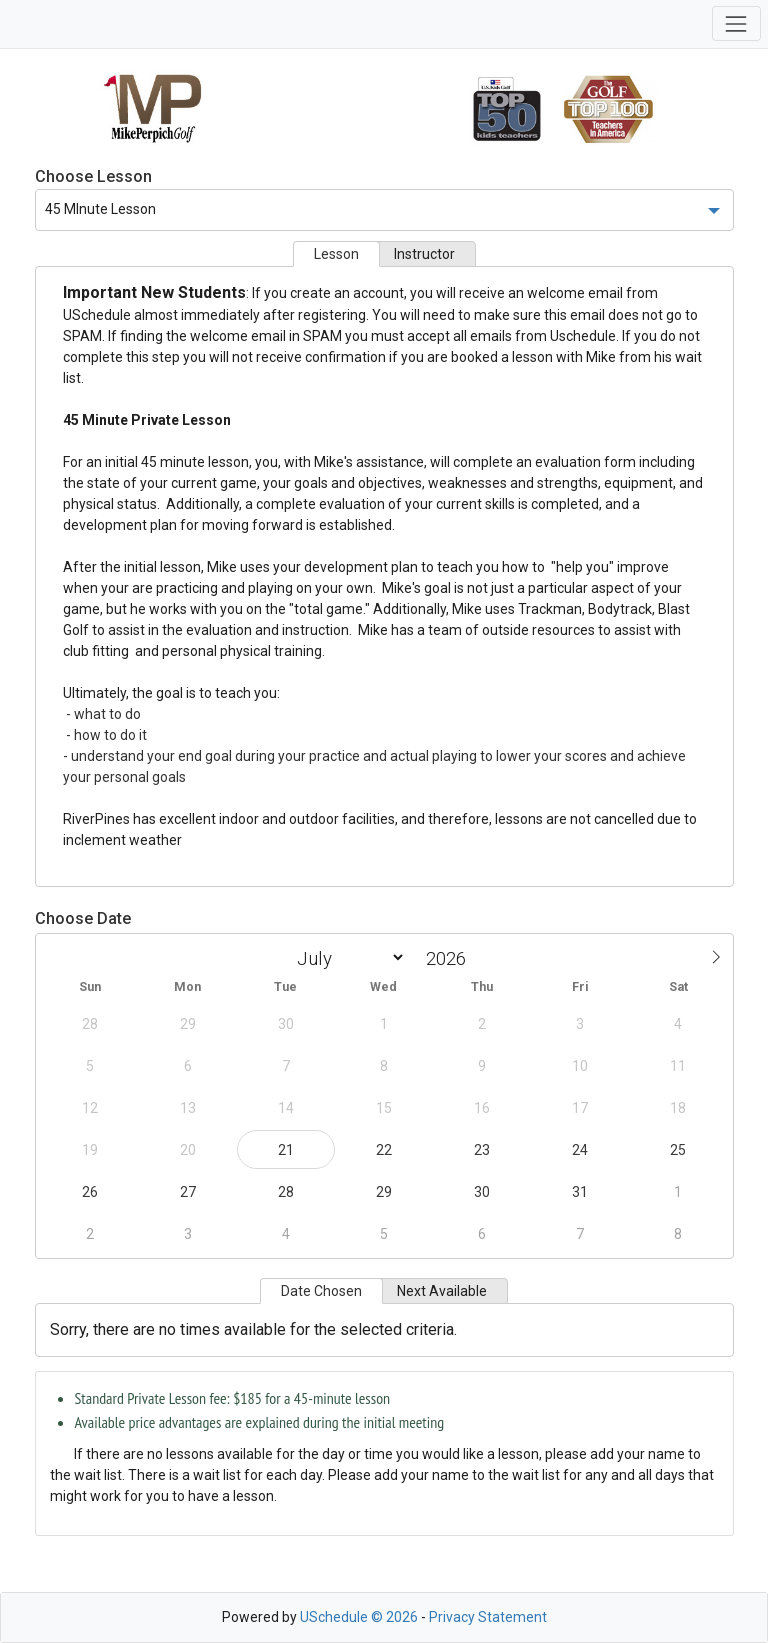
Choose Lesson (93, 176)
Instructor (424, 254)
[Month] (347, 957)
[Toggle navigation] (736, 23)
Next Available (442, 1291)
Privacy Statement (488, 1617)
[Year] (451, 958)
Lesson (336, 254)
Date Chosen (321, 1291)
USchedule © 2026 (359, 1617)
